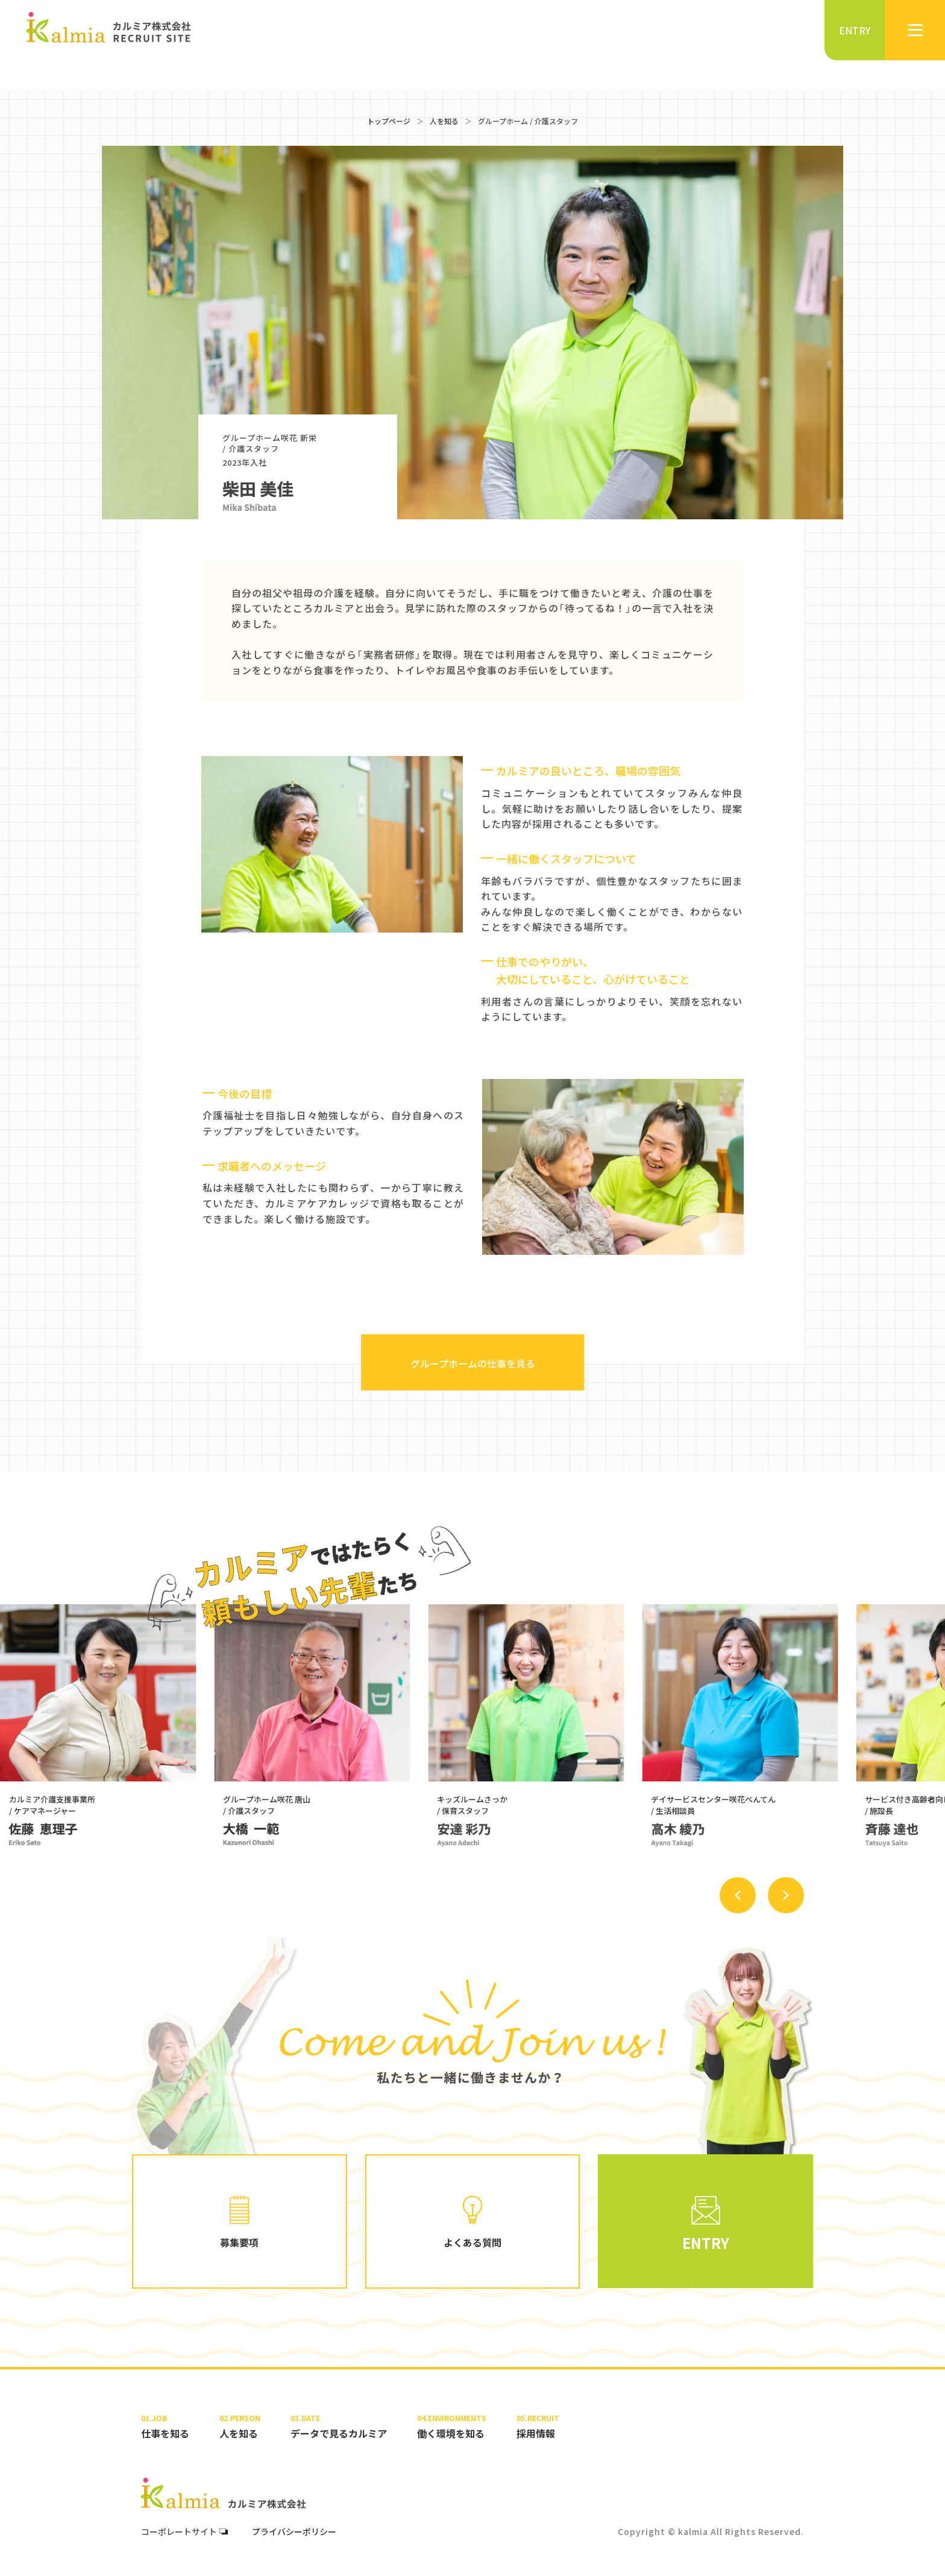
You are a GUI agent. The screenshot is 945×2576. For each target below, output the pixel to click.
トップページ (388, 121)
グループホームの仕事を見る (472, 1363)
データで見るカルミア (338, 2426)
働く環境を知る (451, 2426)
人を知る (444, 121)
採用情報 (537, 2426)
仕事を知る (165, 2426)
